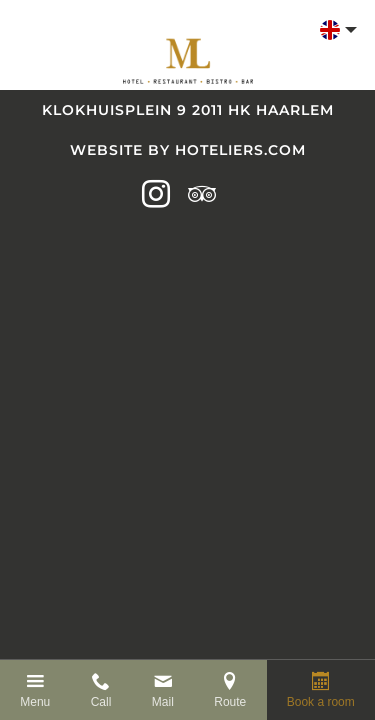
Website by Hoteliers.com (188, 150)
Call (101, 702)
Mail (163, 702)
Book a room (321, 702)
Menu (35, 702)
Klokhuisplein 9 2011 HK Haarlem (188, 110)
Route (230, 702)
